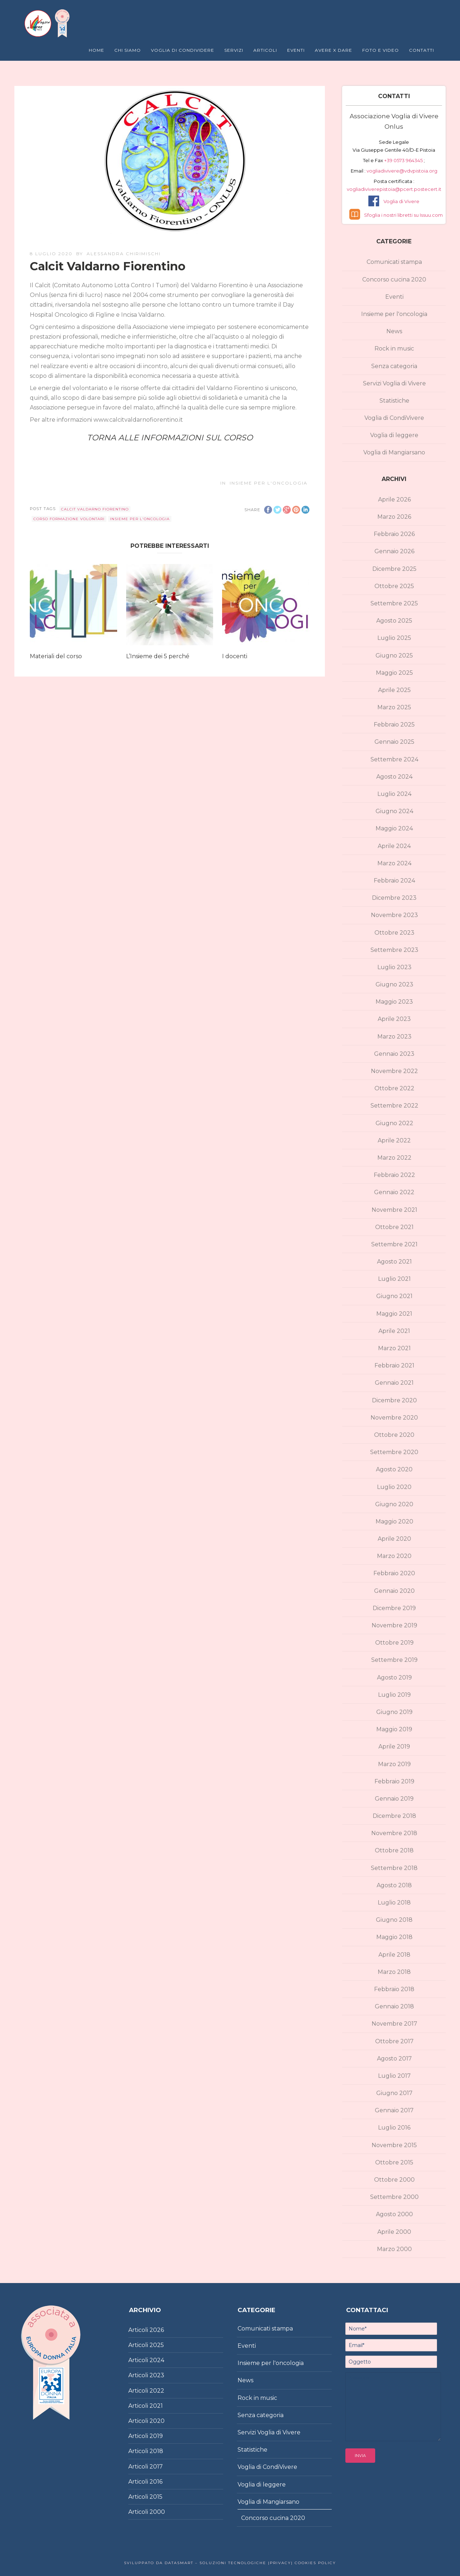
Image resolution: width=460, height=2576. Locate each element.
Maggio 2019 (394, 1729)
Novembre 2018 (394, 1833)
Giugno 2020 (394, 1504)
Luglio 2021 (394, 1278)
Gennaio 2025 (394, 741)
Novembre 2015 (394, 2145)
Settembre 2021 (394, 1244)
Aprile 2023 (394, 1019)
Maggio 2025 (394, 672)
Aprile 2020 (394, 1538)
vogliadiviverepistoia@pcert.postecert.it (394, 189)
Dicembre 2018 (394, 1815)
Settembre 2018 (394, 1868)
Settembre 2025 (394, 603)
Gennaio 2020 (394, 1590)
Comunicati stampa (394, 261)
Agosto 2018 (394, 1885)
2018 (156, 2451)
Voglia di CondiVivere (394, 417)
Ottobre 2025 (394, 586)
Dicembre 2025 (394, 568)
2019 (156, 2436)
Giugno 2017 (394, 2093)
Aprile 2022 (394, 1140)
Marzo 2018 (394, 1971)
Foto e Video (380, 50)
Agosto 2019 (394, 1677)
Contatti (421, 50)
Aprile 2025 (394, 690)
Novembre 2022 (394, 1071)
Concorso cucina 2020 (394, 279)
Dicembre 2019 (394, 1608)
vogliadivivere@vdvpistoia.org (401, 171)
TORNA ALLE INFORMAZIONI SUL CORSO (170, 438)
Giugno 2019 (394, 1712)
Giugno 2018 (394, 1919)
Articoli (265, 50)
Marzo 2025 (394, 707)
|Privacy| (279, 2563)
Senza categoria (394, 366)
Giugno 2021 (394, 1296)
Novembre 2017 (394, 2023)
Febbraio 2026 (394, 534)
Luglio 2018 (394, 1902)
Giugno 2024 (394, 811)
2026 (157, 2330)
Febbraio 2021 (394, 1365)
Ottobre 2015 (394, 2162)
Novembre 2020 (394, 1417)
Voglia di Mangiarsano (394, 452)
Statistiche (394, 400)
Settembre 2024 (394, 759)
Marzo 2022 (394, 1157)
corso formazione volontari (69, 519)
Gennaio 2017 (394, 2110)
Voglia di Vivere (401, 201)
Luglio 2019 (394, 1694)
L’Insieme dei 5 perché (157, 656)
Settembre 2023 (394, 949)
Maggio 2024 (394, 828)
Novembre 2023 (394, 915)
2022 (157, 2390)
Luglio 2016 (394, 2127)
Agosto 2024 (394, 776)
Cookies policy (314, 2563)
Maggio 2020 (394, 1521)
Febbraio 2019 (394, 1781)
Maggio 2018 (394, 1937)
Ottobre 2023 (394, 932)
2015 (156, 2496)
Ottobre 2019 (394, 1642)
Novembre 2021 (394, 1209)
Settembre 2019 (394, 1659)
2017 (156, 2466)
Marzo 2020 (394, 1556)
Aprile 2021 (394, 1331)
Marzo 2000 (394, 2249)
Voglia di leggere (394, 435)
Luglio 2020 (394, 1487)
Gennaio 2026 (394, 551)
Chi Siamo (127, 50)
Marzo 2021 (394, 1348)
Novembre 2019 (394, 1625)
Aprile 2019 (394, 1746)
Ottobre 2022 (394, 1088)
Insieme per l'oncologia (269, 483)
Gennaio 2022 (394, 1192)
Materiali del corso (56, 656)
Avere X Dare (333, 50)
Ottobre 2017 (394, 2041)
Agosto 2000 (394, 2214)
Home (96, 50)
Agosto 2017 (394, 2058)
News (394, 331)
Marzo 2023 (394, 1036)
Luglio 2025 (394, 637)
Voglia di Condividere (182, 50)
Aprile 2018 (394, 1954)
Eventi (296, 50)
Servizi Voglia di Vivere (394, 383)
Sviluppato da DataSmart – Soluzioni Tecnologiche (195, 2563)
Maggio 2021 (394, 1313)
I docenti (234, 656)
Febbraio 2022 (394, 1175)
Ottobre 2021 (394, 1227)
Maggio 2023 (394, 1001)
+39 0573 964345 (404, 160)
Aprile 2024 (394, 846)
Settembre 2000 (394, 2197)
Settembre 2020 (394, 1452)
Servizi (233, 50)
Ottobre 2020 (394, 1434)
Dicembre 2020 (394, 1400)
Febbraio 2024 (394, 880)
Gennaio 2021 (394, 1382)
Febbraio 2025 (394, 724)
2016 (156, 2481)
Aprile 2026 (394, 499)
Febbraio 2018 (394, 1989)
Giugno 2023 (394, 984)
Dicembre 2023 (394, 897)
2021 (156, 2405)
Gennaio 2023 (394, 1053)
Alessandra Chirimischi (124, 253)
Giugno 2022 (394, 1123)
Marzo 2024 (394, 863)
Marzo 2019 (394, 1764)
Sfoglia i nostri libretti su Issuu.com (403, 215)
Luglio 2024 (394, 793)
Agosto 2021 (394, 1261)
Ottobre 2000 (394, 2179)
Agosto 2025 (394, 620)
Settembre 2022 (394, 1105)
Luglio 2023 (394, 967)
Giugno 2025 (394, 655)
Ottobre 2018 (394, 1850)
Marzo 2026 (394, 516)
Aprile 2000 (394, 2231)
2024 (157, 2360)
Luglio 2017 (394, 2075)
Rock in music (394, 348)
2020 (157, 2420)
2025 (157, 2345)
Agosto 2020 (394, 1469)
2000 (157, 2511)
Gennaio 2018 (394, 2006)
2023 (157, 2375)
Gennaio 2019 (394, 1798)
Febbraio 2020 (394, 1573)
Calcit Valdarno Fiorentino (95, 509)
